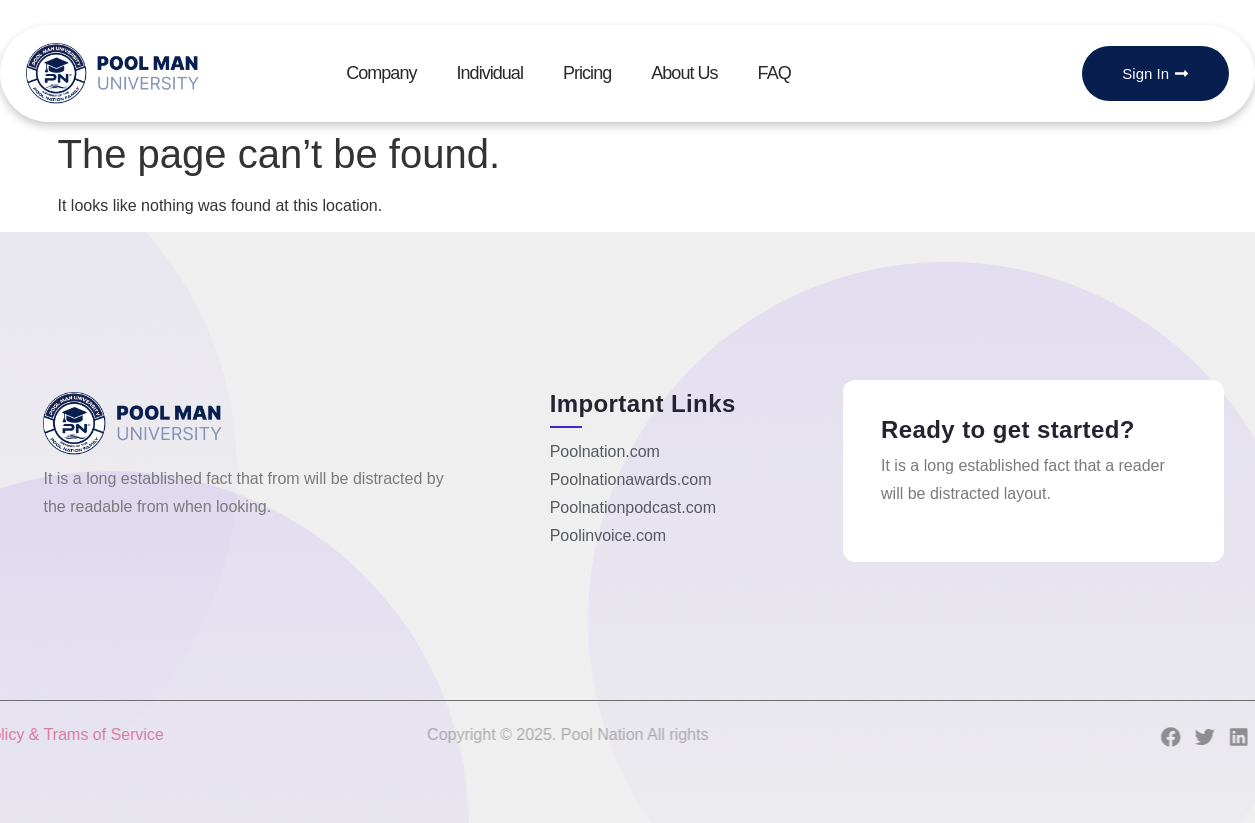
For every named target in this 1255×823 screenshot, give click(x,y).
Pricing (587, 73)
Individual (489, 73)
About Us (684, 73)
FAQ (774, 73)
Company (381, 73)
